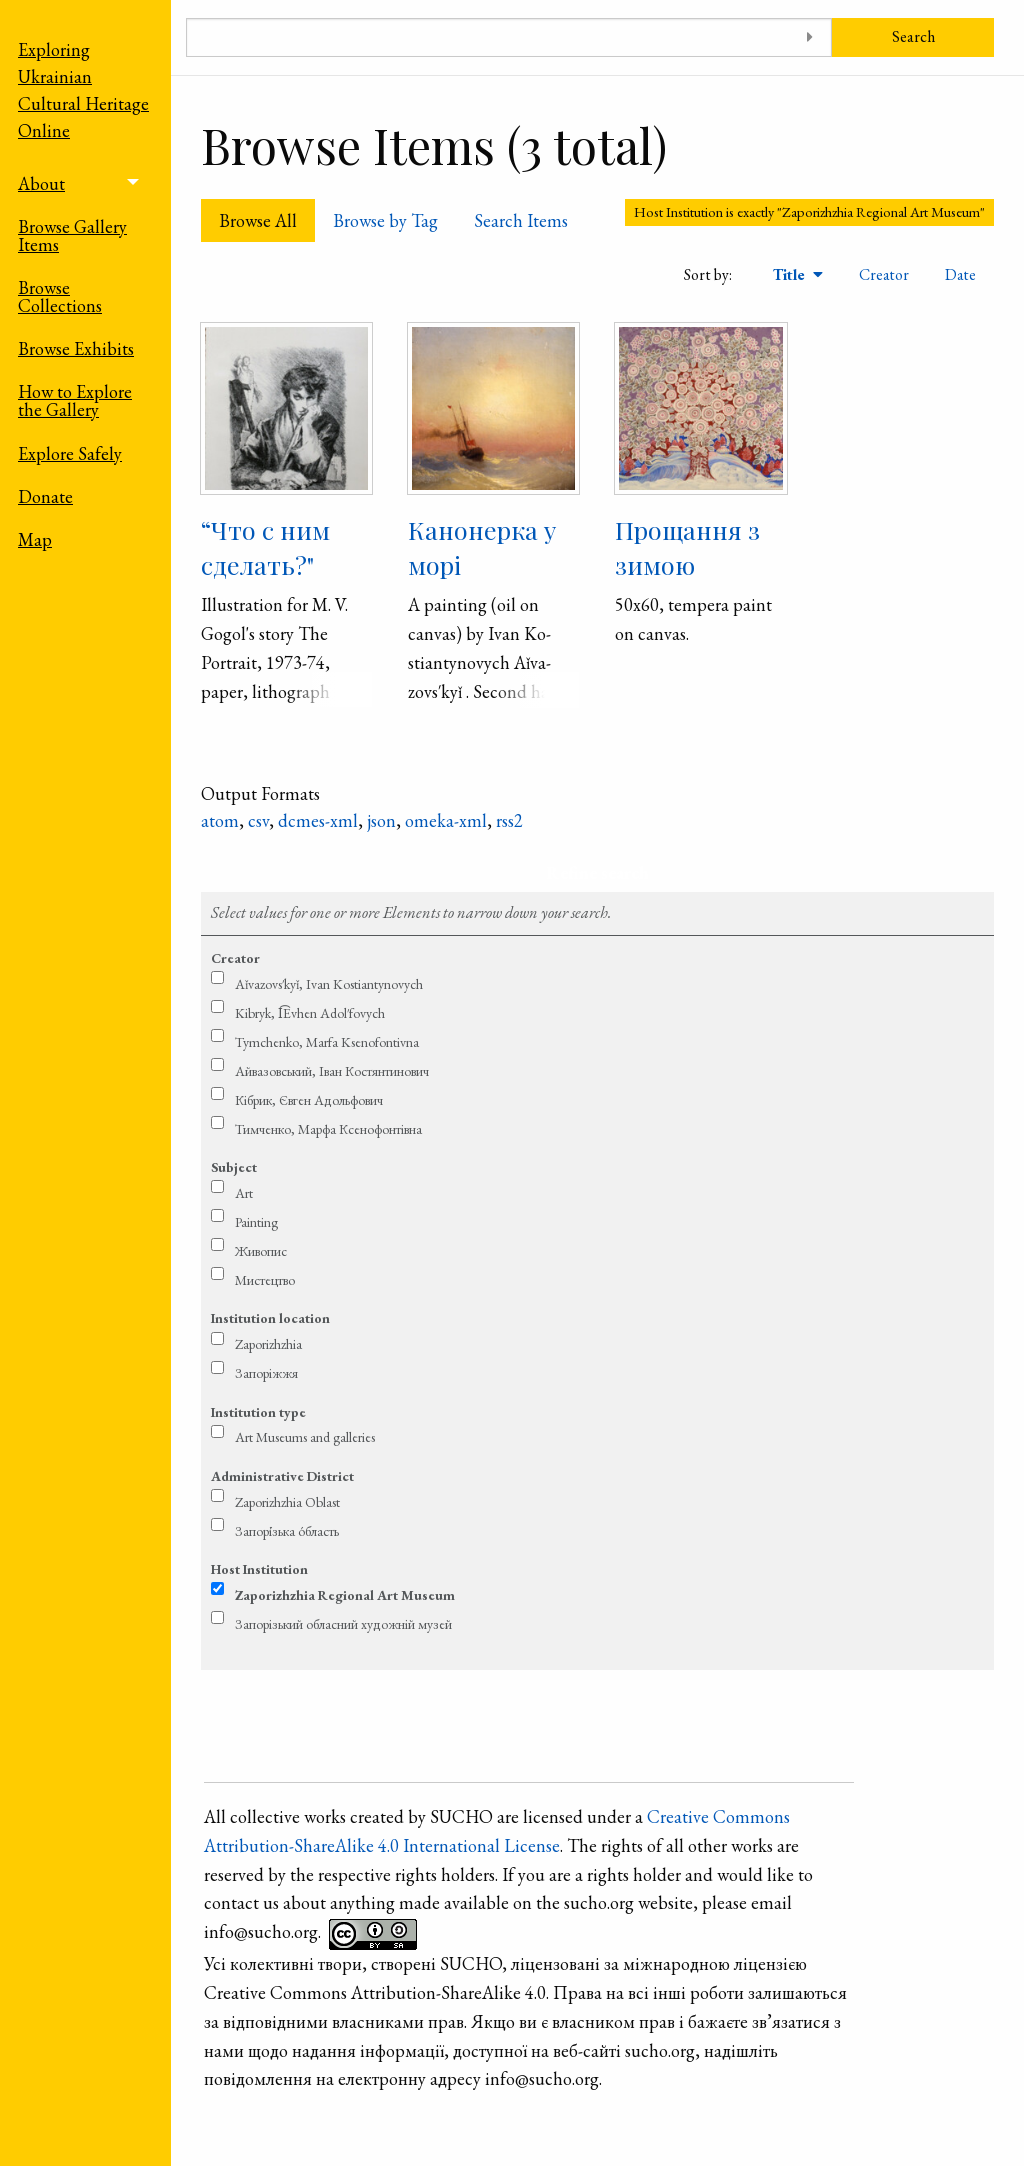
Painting (256, 1222)
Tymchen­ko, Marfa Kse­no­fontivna (327, 1042)
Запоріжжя (266, 1373)
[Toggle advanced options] (809, 37)
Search (913, 36)
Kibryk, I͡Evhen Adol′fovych (310, 1013)
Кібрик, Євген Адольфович (309, 1100)
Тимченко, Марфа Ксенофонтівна (328, 1129)
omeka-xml (446, 820)
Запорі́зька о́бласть (287, 1531)
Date (960, 274)
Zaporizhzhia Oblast (287, 1502)
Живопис (261, 1251)
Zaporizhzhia (268, 1344)
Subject (234, 1167)
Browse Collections (60, 296)
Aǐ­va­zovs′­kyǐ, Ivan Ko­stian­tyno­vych (329, 984)
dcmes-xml (318, 820)
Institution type (258, 1412)
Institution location (270, 1318)
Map (35, 539)
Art (244, 1193)
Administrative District (282, 1476)
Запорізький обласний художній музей (343, 1624)
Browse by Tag (385, 220)
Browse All (258, 220)
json (381, 820)
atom (220, 820)
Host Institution (259, 1569)
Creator (884, 274)
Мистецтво (265, 1280)
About (41, 183)
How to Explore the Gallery (75, 400)
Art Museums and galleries (305, 1437)
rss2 (509, 820)
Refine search (597, 872)
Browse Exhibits (76, 348)
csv (258, 820)
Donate (45, 496)
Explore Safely (70, 453)
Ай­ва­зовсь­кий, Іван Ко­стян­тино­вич (332, 1071)
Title (791, 274)
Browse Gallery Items (72, 235)
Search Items (521, 220)
